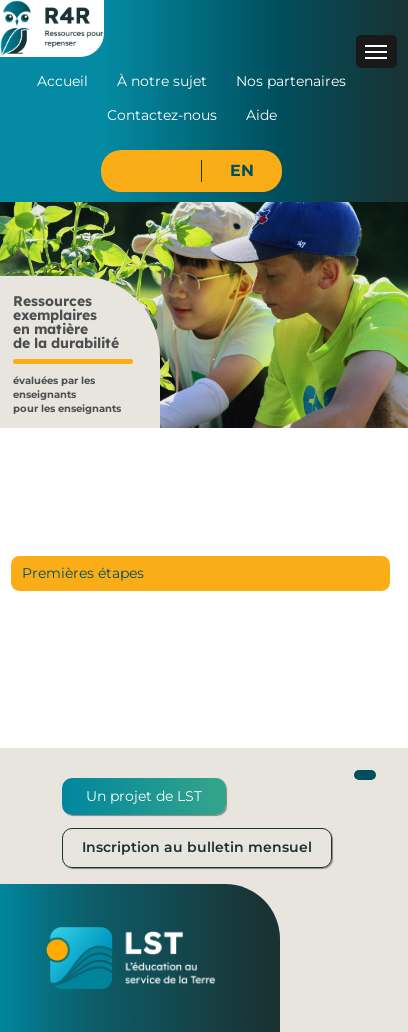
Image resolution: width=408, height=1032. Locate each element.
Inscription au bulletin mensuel (197, 847)
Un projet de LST (144, 796)
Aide (261, 115)
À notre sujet (162, 81)
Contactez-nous (162, 115)
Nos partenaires (291, 81)
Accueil (62, 81)
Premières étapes (83, 573)
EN (242, 170)
